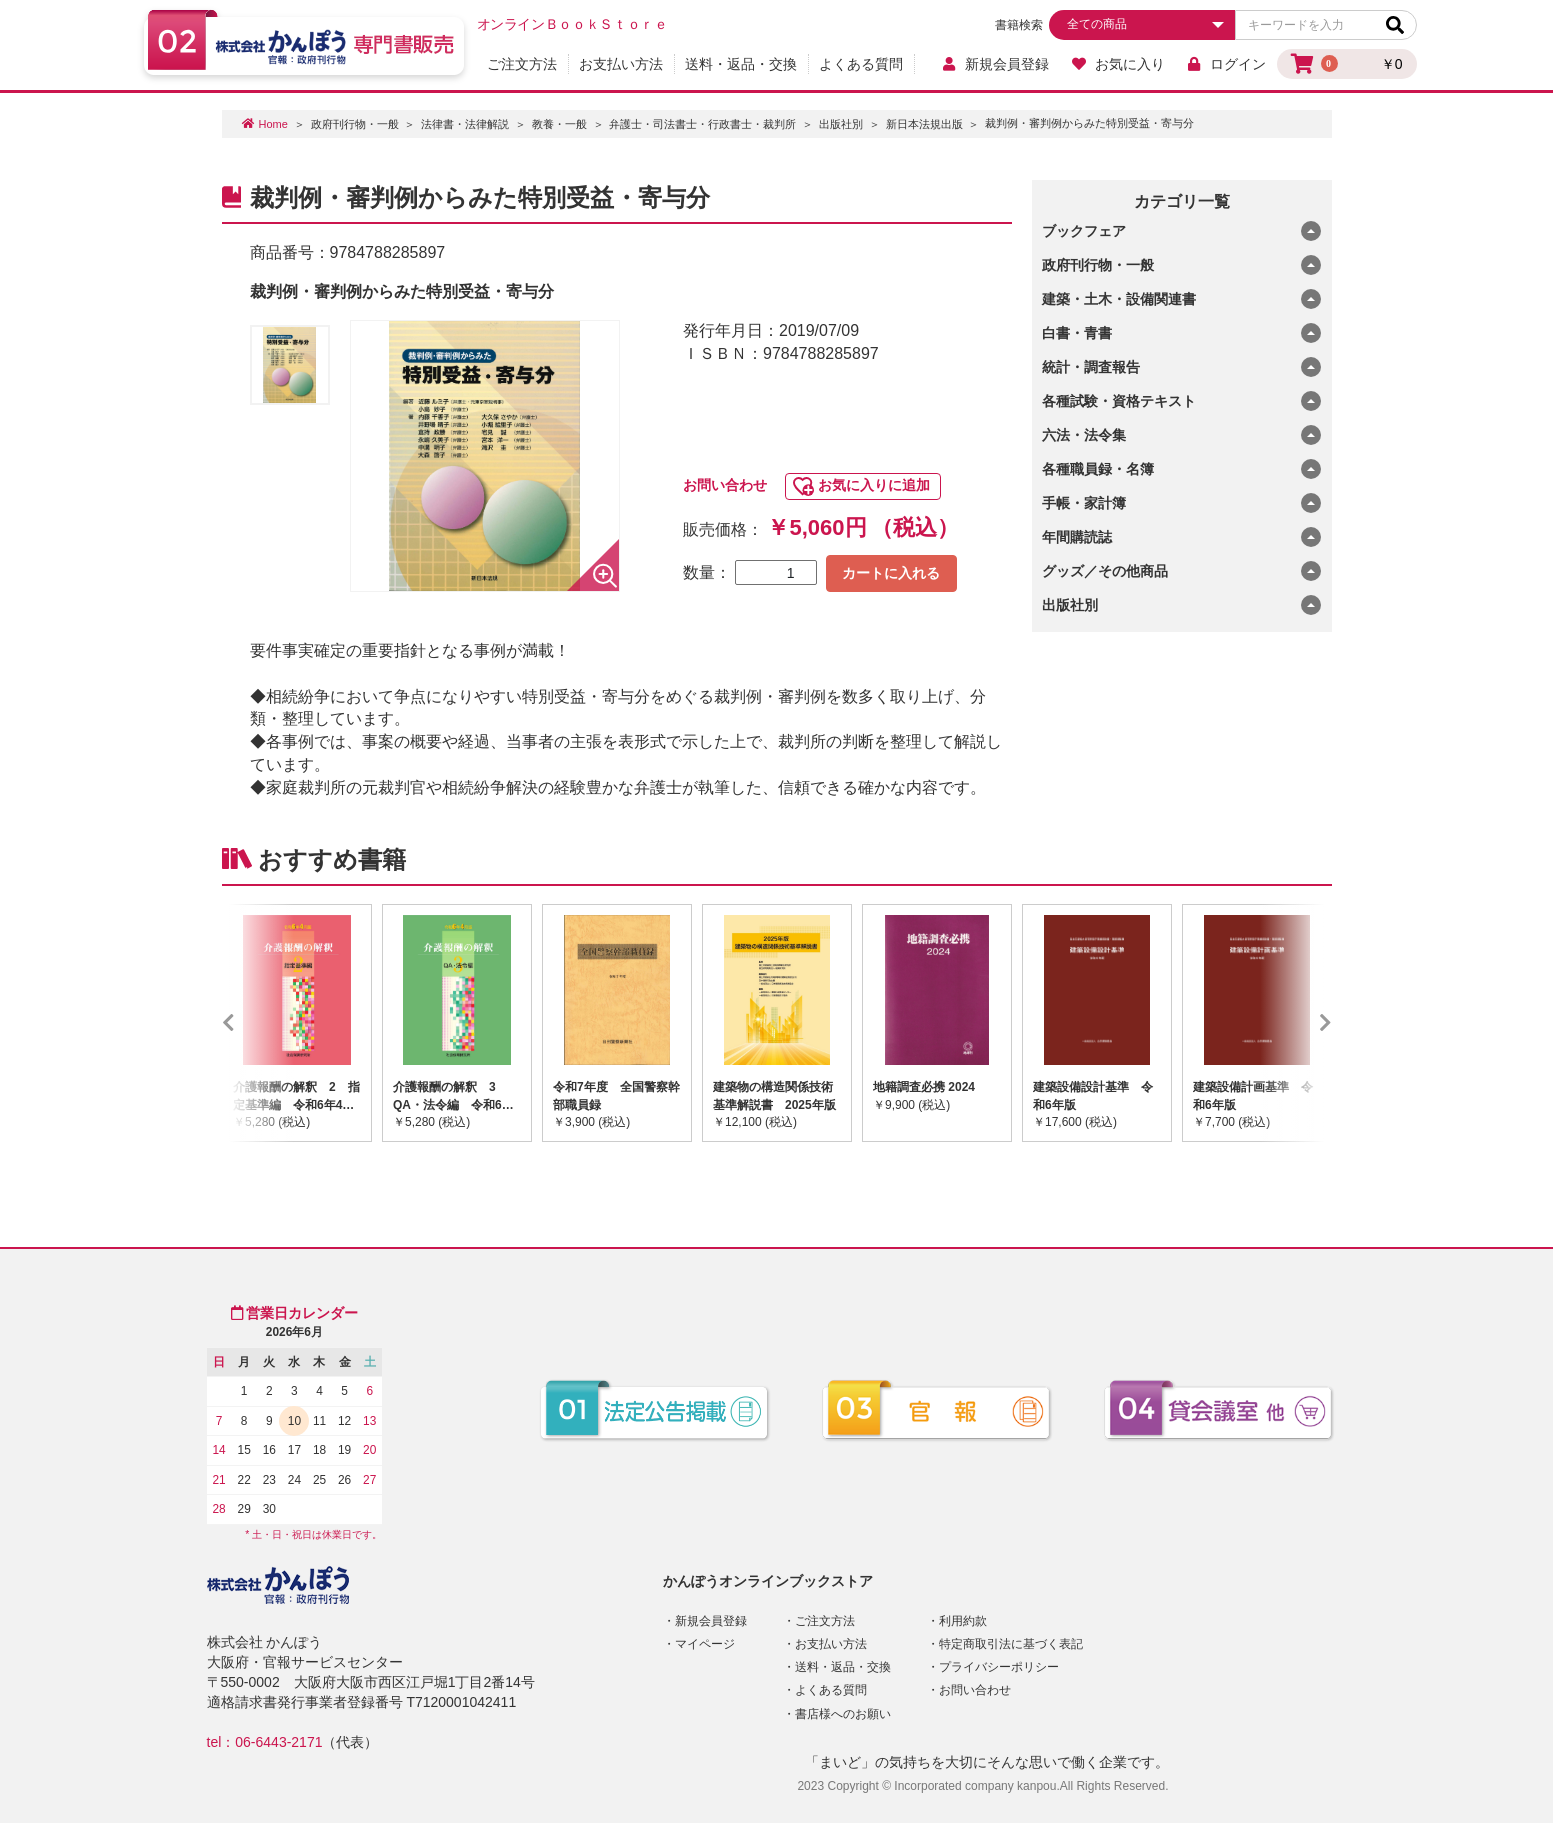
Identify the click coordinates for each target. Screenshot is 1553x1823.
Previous (258, 1023)
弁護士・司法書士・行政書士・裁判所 (702, 124)
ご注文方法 (522, 64)
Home (273, 124)
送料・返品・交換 (741, 64)
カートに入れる (891, 573)
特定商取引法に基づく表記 (1011, 1644)
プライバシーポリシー (999, 1667)
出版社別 (841, 124)
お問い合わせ (725, 485)
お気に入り (1117, 64)
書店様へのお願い (843, 1714)
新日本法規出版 (924, 124)
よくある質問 (861, 64)
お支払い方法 (621, 64)
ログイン (1226, 64)
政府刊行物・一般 (355, 124)
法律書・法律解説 (465, 124)
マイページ (705, 1644)
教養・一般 (559, 124)
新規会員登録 (995, 64)
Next (1296, 1023)
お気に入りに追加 (874, 485)
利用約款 (963, 1621)
